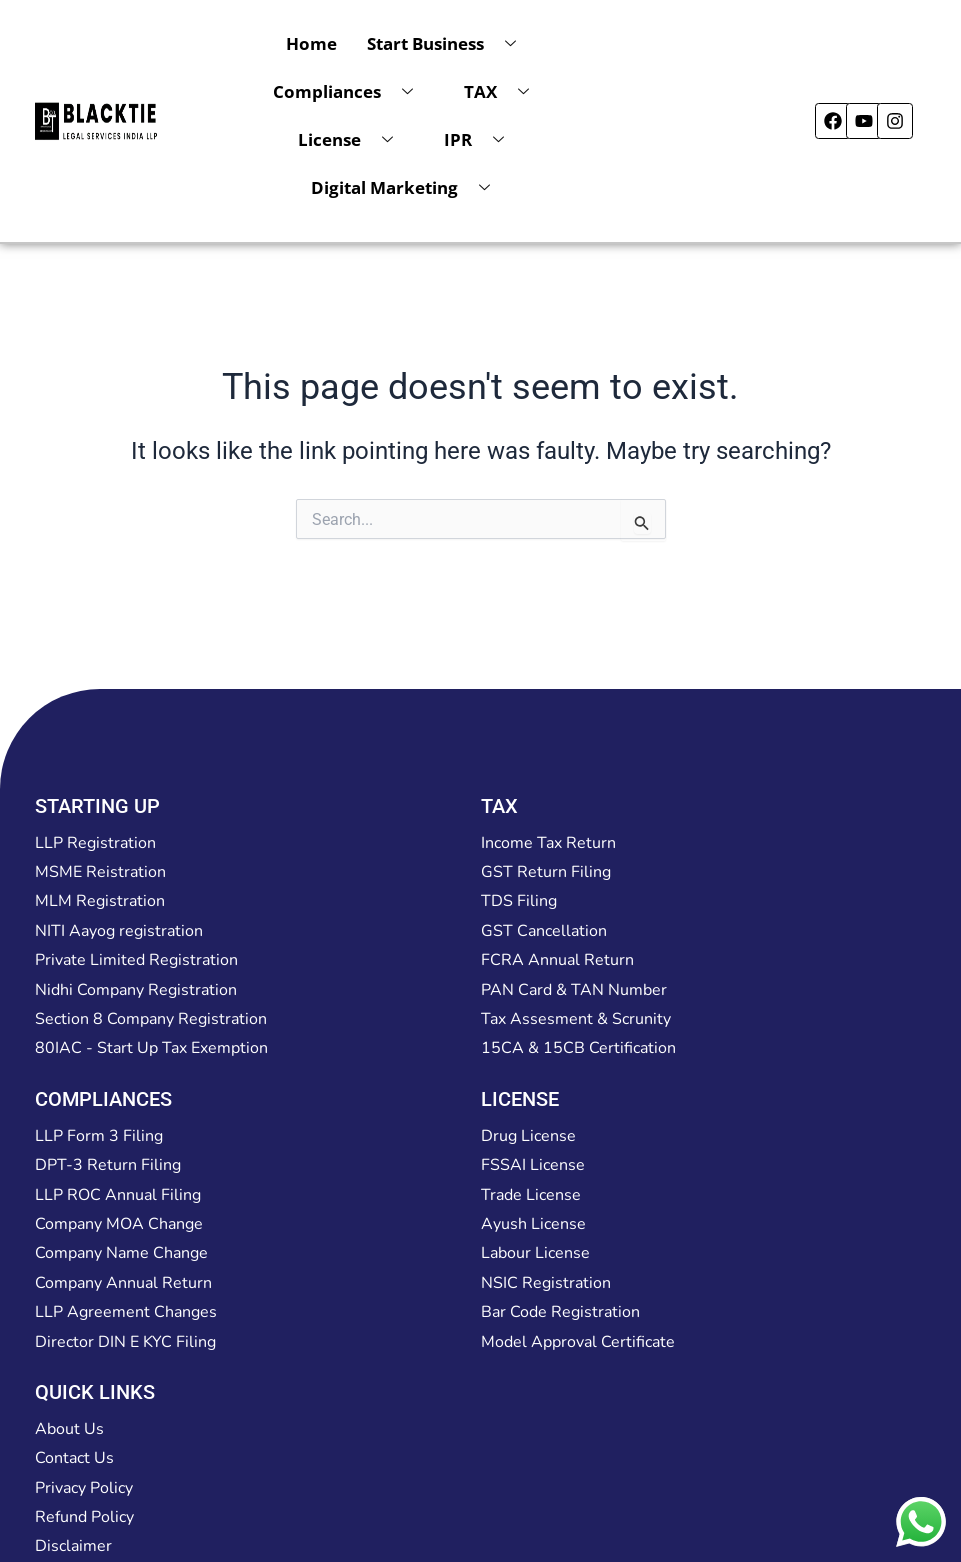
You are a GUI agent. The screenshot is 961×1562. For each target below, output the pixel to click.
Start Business (449, 44)
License (353, 140)
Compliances (350, 92)
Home (311, 43)
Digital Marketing (408, 188)
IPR (481, 140)
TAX (504, 92)
